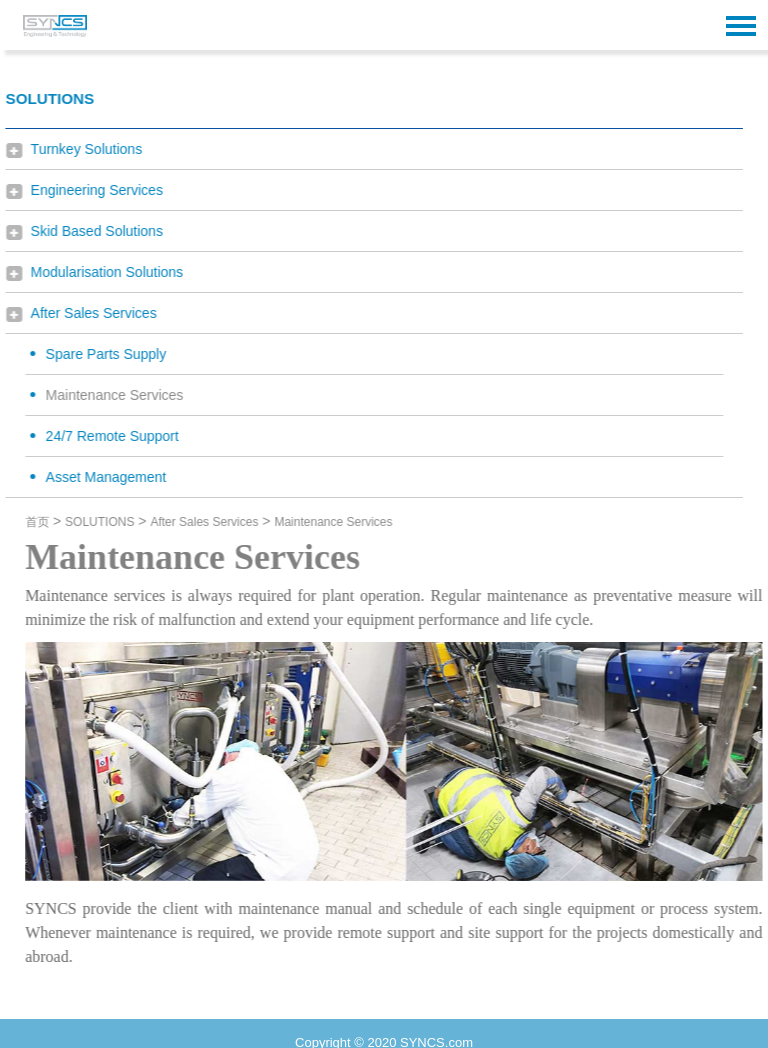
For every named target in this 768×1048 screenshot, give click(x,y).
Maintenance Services (103, 395)
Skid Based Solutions (85, 231)
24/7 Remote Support (100, 436)
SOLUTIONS (111, 522)
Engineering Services (85, 190)
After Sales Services (82, 313)
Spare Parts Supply (94, 354)
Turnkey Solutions (75, 149)
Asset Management (94, 477)
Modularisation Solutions (95, 272)
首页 (49, 522)
